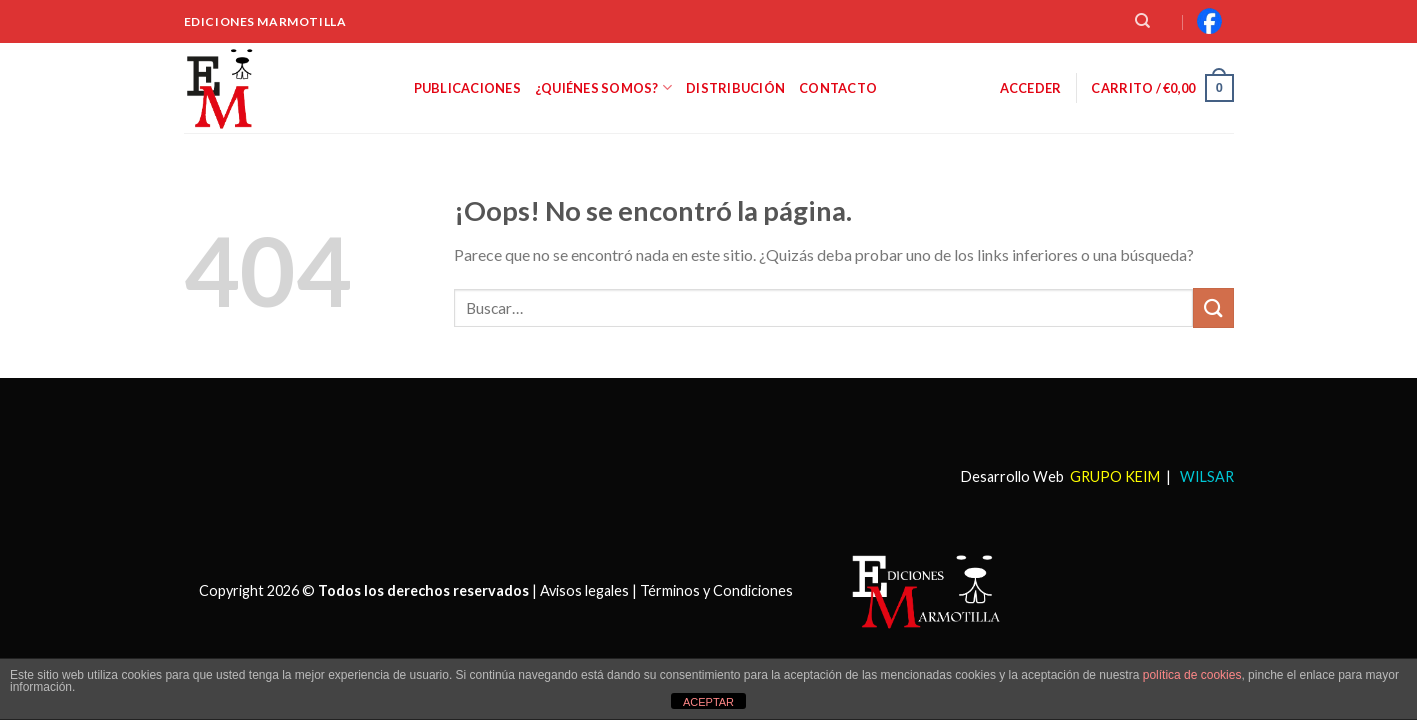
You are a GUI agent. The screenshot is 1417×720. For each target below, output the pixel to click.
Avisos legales (584, 589)
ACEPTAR (708, 702)
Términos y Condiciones (716, 589)
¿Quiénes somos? (603, 87)
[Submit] (1213, 307)
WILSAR (1205, 476)
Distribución (735, 88)
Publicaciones (467, 88)
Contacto (838, 88)
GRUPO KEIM (1115, 476)
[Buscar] (1142, 21)
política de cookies (1192, 675)
